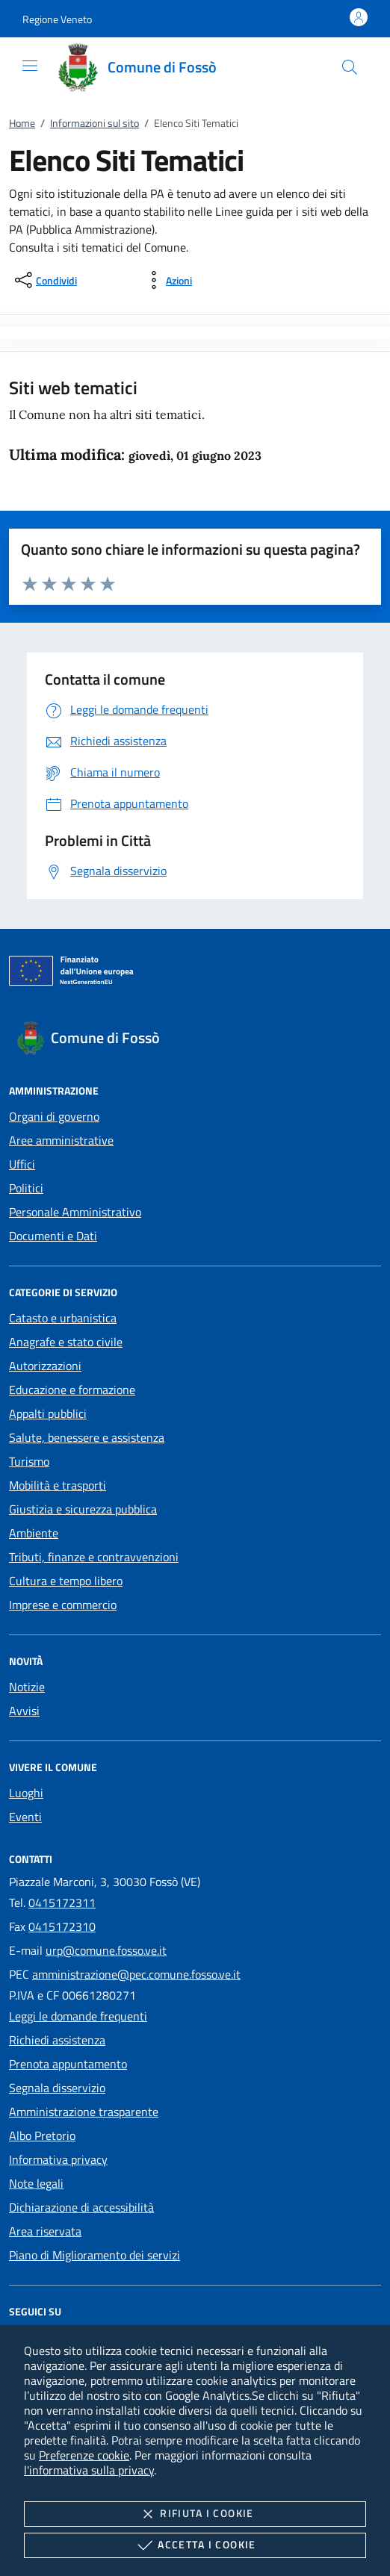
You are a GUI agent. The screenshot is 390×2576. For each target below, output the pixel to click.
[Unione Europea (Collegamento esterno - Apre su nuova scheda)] (195, 974)
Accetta (195, 2545)
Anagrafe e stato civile (66, 1342)
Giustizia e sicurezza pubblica (83, 1509)
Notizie (27, 1687)
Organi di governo (54, 1116)
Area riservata (45, 2231)
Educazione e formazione (72, 1390)
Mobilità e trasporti (57, 1485)
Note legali (36, 2183)
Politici (26, 1188)
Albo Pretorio (42, 2135)
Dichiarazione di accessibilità (81, 2207)
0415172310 (62, 1926)
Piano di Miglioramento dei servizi (94, 2255)
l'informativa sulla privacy (89, 2470)
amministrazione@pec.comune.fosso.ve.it (136, 1974)
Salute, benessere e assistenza (86, 1437)
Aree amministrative (61, 1140)
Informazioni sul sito (94, 123)
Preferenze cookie (84, 2455)
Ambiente (33, 1533)
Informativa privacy (58, 2159)
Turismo (29, 1461)
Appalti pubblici (48, 1413)
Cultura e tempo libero (66, 1581)
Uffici (22, 1164)
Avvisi (24, 1711)
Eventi (25, 1817)
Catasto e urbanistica (63, 1318)
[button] (57, 19)
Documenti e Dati (53, 1236)
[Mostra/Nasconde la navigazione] (30, 66)
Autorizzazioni (45, 1366)
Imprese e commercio (63, 1605)
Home (22, 123)
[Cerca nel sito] (350, 67)
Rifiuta (194, 2514)
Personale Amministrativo (75, 1212)
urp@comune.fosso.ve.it (106, 1950)
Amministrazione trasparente (83, 2112)
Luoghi (26, 1793)
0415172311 (62, 1902)
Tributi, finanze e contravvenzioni (94, 1557)
